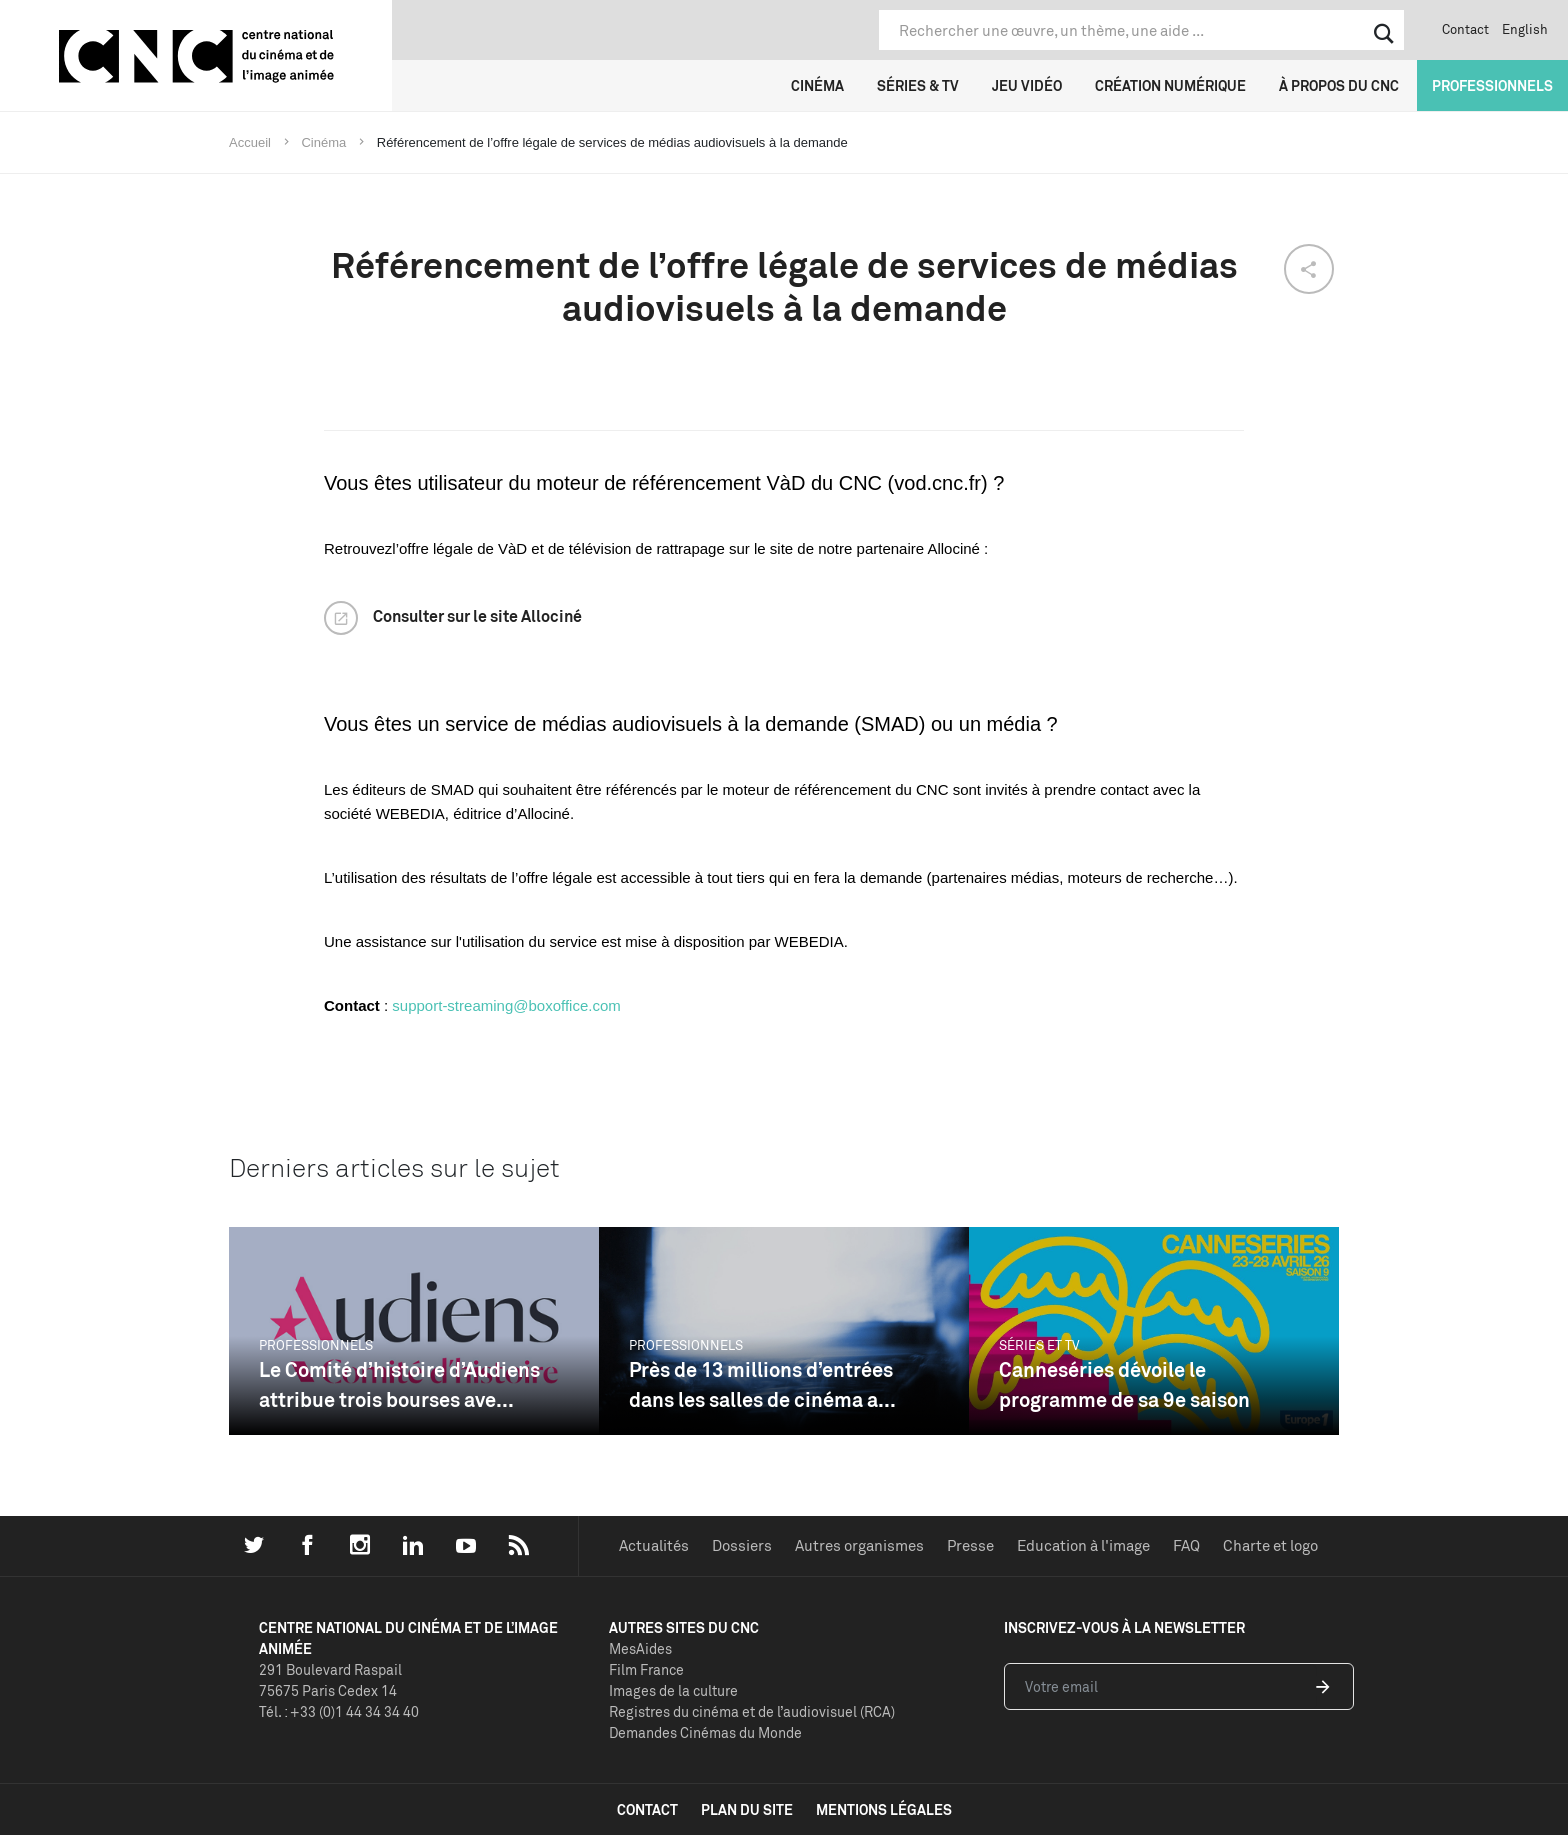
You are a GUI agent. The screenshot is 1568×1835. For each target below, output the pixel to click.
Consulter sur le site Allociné (477, 616)
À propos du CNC (1339, 85)
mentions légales (884, 1809)
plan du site (747, 1809)
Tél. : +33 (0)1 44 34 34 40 (339, 1711)
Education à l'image (1083, 1545)
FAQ (1186, 1545)
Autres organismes (859, 1545)
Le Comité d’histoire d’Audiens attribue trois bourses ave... (399, 1384)
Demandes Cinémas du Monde (705, 1732)
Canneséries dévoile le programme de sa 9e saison (1124, 1384)
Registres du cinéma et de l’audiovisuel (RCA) (752, 1711)
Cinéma (817, 85)
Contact (1465, 29)
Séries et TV (1039, 1345)
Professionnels (1492, 85)
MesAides (640, 1648)
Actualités (654, 1545)
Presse (970, 1545)
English (1525, 29)
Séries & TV (918, 85)
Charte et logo (1270, 1545)
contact (647, 1809)
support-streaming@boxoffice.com (506, 1005)
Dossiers (742, 1545)
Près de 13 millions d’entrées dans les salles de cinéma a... (762, 1384)
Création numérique (1170, 85)
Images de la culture (673, 1690)
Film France (646, 1669)
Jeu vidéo (1027, 85)
